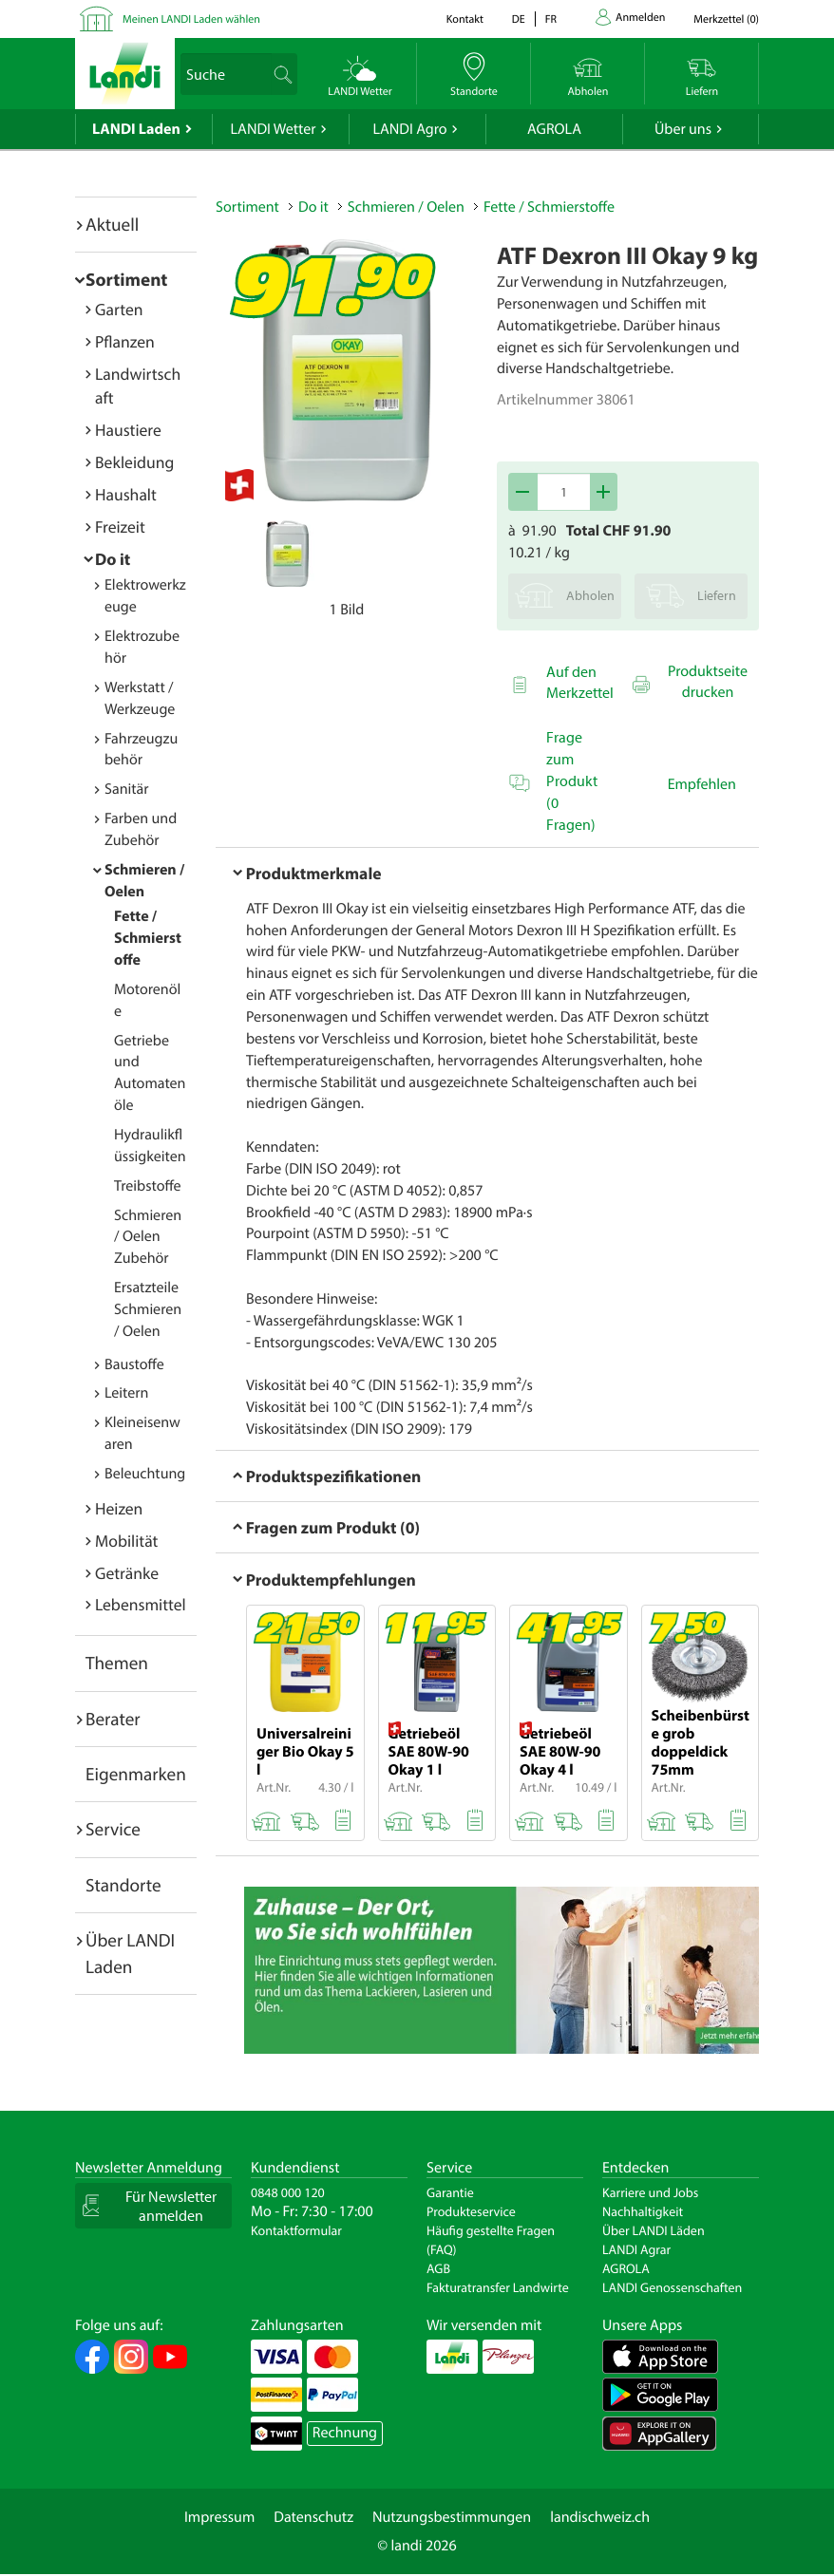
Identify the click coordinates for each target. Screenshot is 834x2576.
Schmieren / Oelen (406, 206)
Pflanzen (125, 341)
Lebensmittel (140, 1604)
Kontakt (464, 19)
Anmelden (640, 17)
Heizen (118, 1508)
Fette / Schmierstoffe (147, 938)
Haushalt (126, 494)
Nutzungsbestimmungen (451, 2517)
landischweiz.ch (600, 2517)
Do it (112, 559)
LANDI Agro (409, 129)
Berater (113, 1718)
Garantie (450, 2192)
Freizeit (120, 526)
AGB (438, 2268)
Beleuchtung (144, 1473)
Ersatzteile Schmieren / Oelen (147, 1309)
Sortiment (126, 279)
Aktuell (112, 224)
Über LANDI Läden (653, 2230)
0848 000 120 (288, 2192)
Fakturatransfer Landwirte (497, 2287)
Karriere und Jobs (650, 2192)
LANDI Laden (136, 129)
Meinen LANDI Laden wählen (191, 19)
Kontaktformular (296, 2230)
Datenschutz (313, 2517)
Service (113, 1828)
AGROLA (554, 129)
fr (551, 19)
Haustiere (128, 430)
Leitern (126, 1392)
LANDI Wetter (273, 129)
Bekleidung (134, 462)
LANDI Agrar (636, 2249)
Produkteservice (471, 2211)
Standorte (123, 1884)
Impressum (219, 2517)
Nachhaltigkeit (642, 2211)
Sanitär (126, 789)
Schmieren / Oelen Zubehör (147, 1237)
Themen (116, 1662)
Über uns (682, 129)
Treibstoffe (147, 1185)
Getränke (127, 1573)
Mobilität (126, 1540)
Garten (118, 309)
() (726, 19)
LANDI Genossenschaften (672, 2287)
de (518, 19)
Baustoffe (134, 1364)
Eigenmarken (135, 1773)
